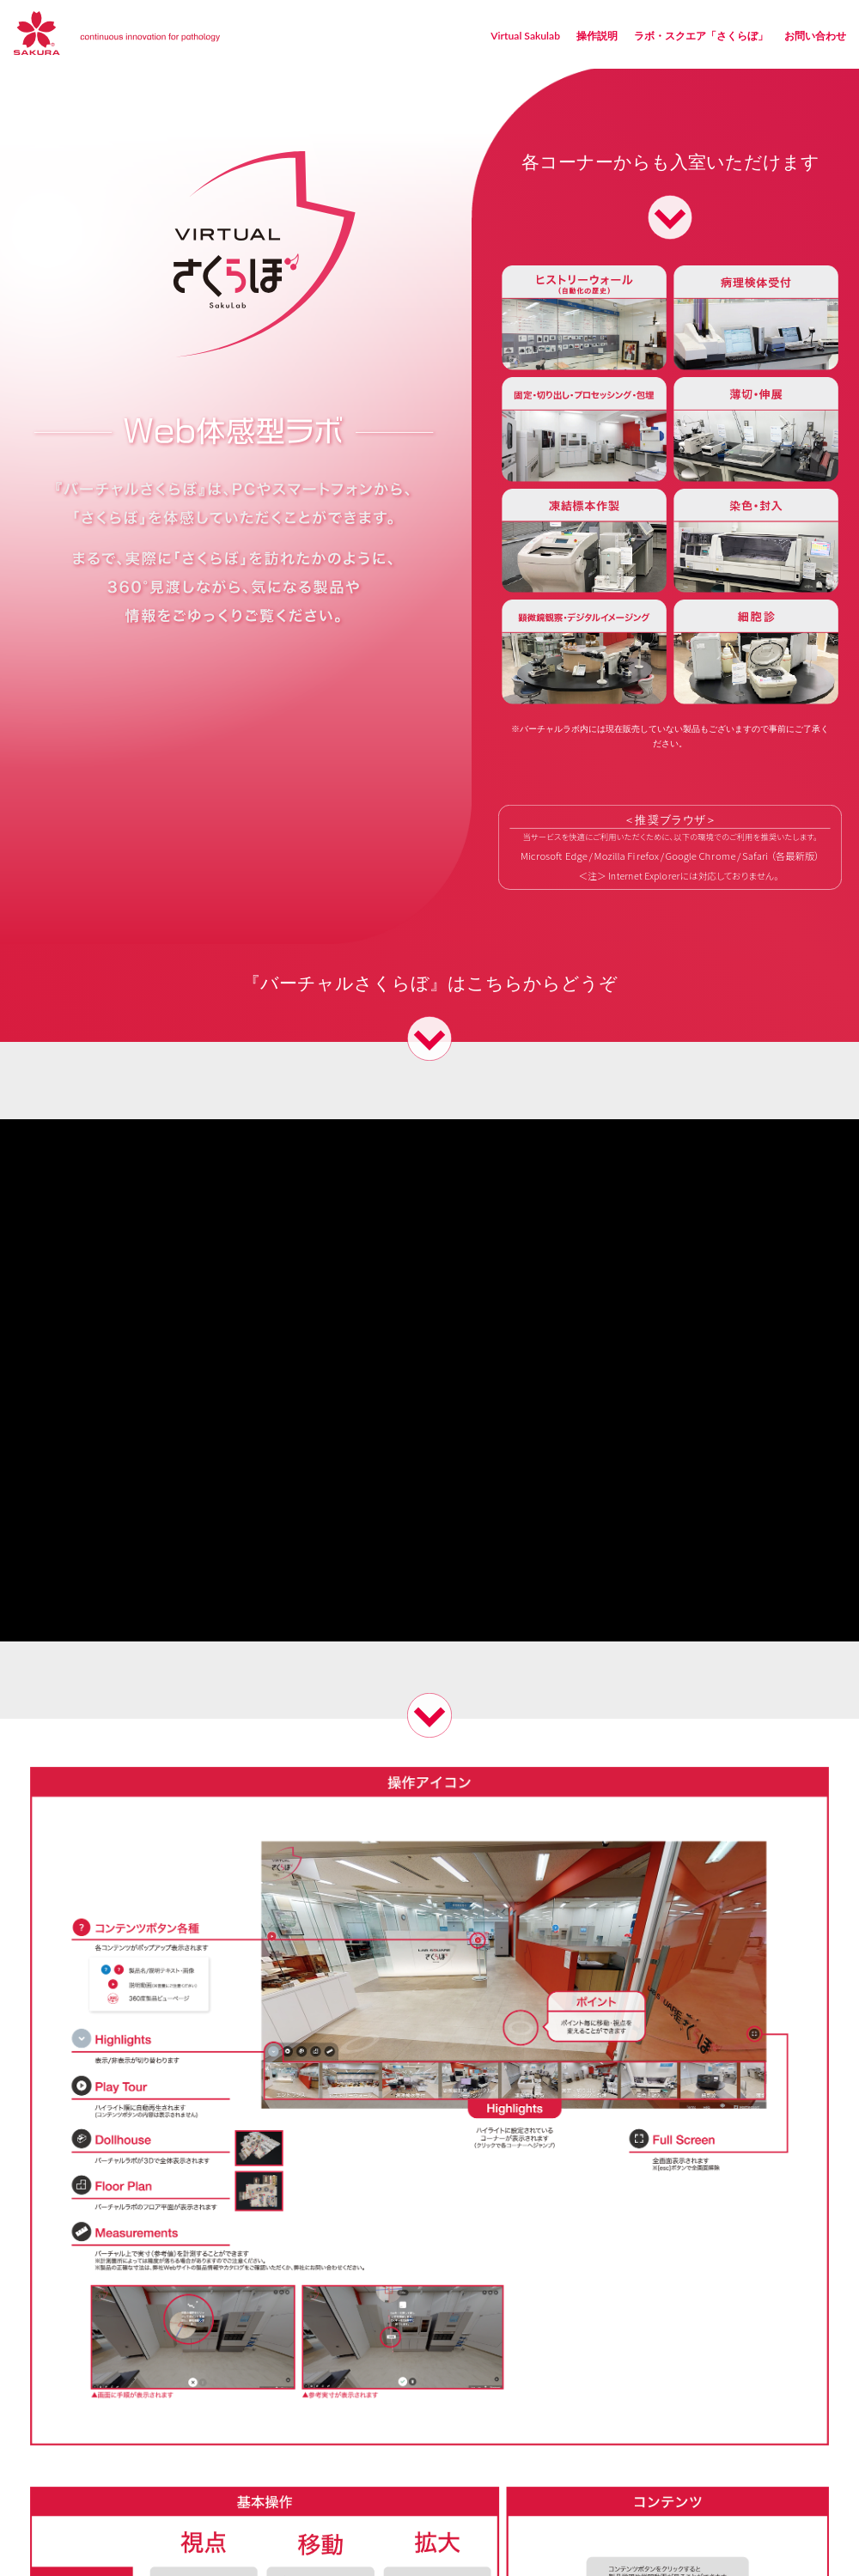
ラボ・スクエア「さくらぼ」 (701, 35)
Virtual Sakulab (525, 35)
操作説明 (597, 35)
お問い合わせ (815, 35)
